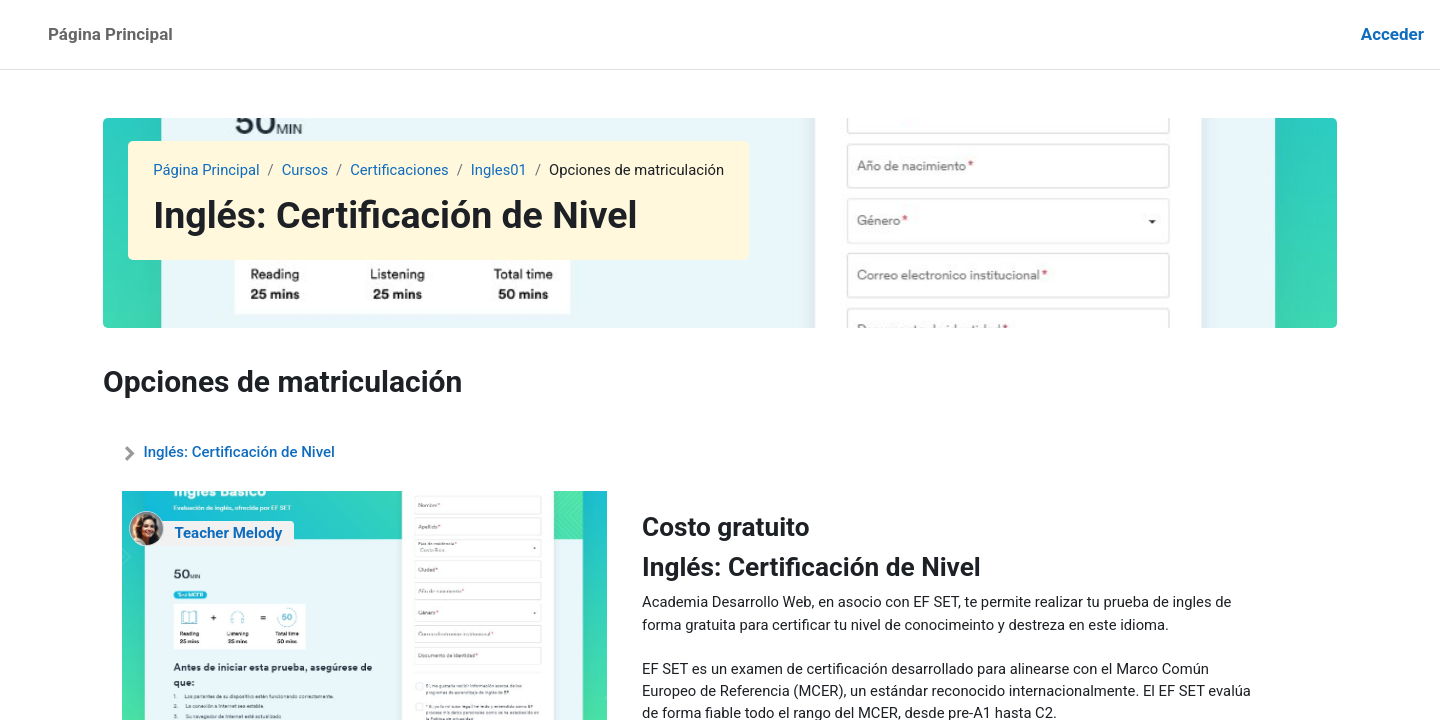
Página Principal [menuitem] (110, 34)
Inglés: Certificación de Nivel (238, 452)
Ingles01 (503, 170)
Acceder (1392, 34)
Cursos (306, 170)
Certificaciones (403, 170)
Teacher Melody (228, 533)
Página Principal (207, 170)
